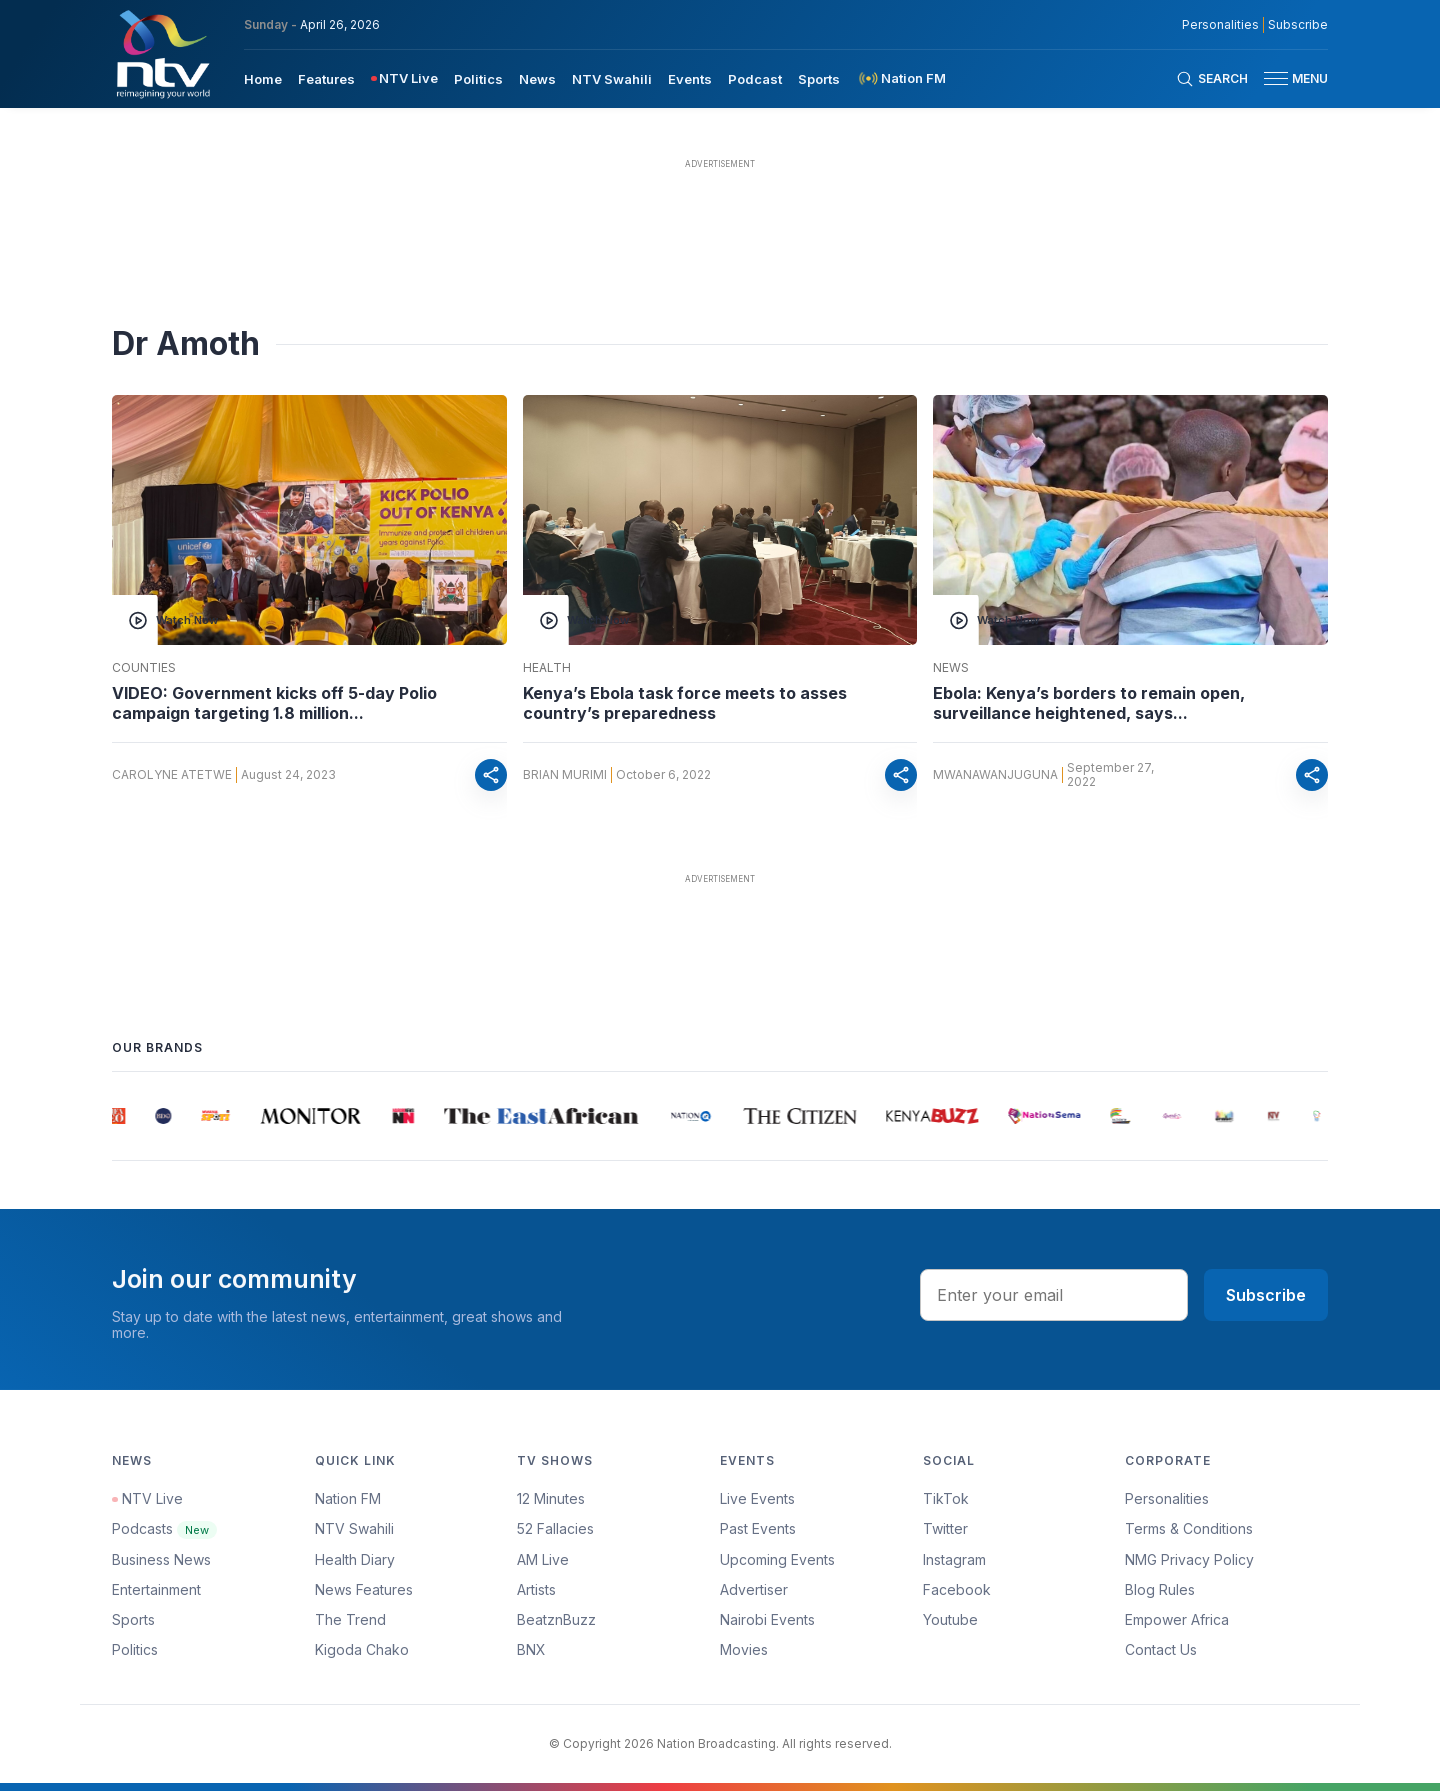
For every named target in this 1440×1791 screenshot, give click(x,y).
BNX (531, 1649)
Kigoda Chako (362, 1649)
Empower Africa (1177, 1619)
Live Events (757, 1498)
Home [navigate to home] (263, 79)
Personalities (1167, 1498)
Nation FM (348, 1498)
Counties (144, 668)
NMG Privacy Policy (1189, 1559)
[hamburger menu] (1276, 78)
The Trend (350, 1619)
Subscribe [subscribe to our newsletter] (1298, 25)
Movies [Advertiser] (744, 1649)
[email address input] (1054, 1295)
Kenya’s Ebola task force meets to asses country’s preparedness (685, 703)
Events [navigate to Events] (690, 79)
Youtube (950, 1619)
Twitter (945, 1528)
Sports (133, 1619)
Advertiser (754, 1589)
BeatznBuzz (556, 1619)
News (951, 668)
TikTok (946, 1498)
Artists (536, 1589)
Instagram (954, 1559)
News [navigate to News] (537, 79)
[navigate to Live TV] (404, 78)
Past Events (758, 1528)
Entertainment (156, 1589)
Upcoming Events (777, 1559)
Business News (161, 1559)
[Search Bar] (1212, 79)
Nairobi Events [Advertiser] (767, 1619)
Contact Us (1161, 1649)
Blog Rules (1160, 1589)
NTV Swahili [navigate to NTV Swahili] (612, 79)
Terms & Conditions (1189, 1528)
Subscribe (1266, 1295)
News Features (364, 1589)
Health (547, 668)
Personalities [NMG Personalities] (1220, 25)
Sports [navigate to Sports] (819, 79)
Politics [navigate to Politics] (478, 79)
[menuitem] (263, 78)
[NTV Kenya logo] (162, 54)
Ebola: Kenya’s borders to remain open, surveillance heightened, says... (1089, 703)
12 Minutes (551, 1498)
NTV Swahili (354, 1528)
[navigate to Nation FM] (901, 78)
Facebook (957, 1589)
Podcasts (164, 1528)
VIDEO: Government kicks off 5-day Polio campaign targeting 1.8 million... (274, 703)
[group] (123, 1116)
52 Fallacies (555, 1528)
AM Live (543, 1559)
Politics (135, 1649)
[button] (1288, 78)
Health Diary (355, 1559)
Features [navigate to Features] (326, 79)
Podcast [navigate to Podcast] (755, 79)
